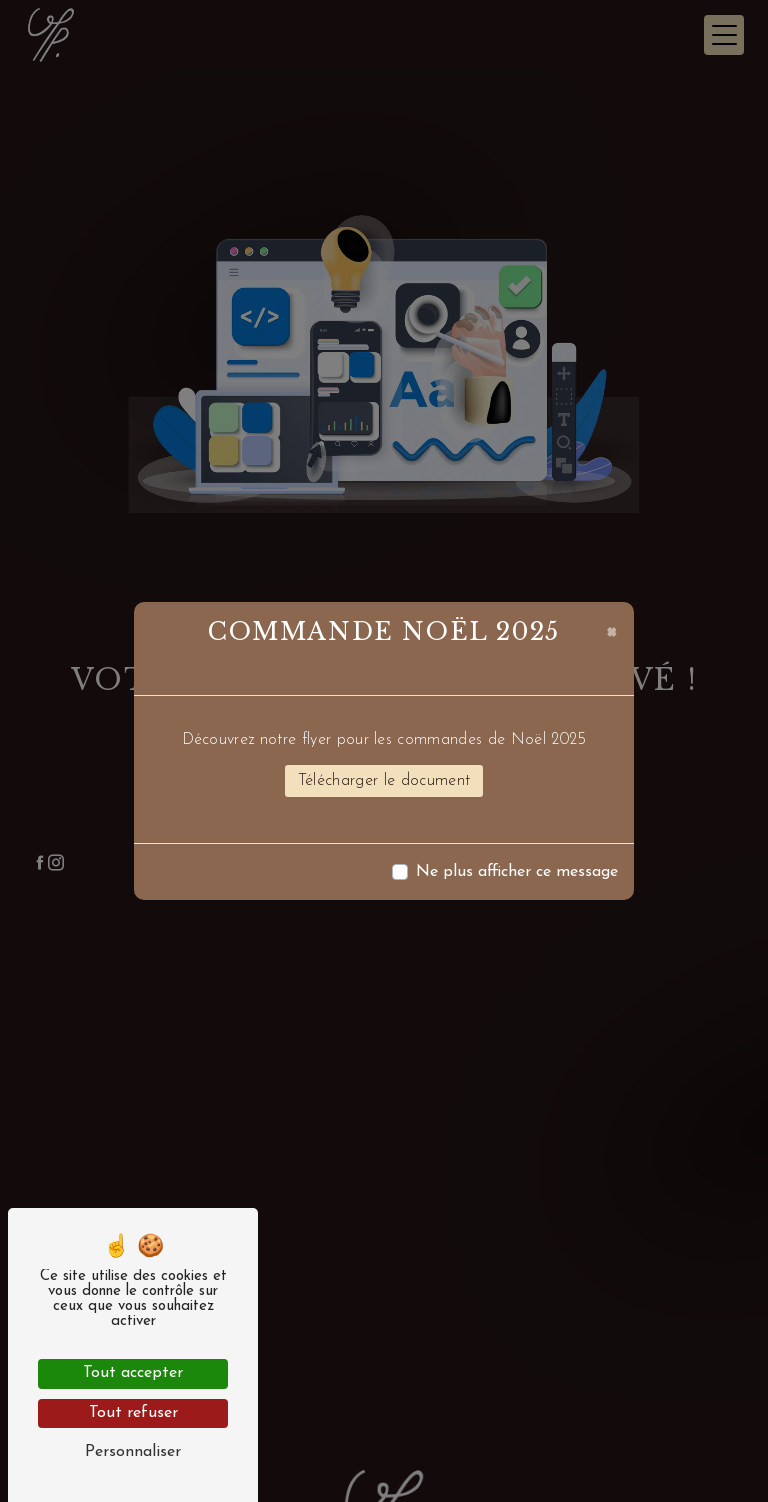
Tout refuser (133, 1413)
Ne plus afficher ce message (517, 872)
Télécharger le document (384, 781)
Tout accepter (133, 1373)
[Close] (611, 630)
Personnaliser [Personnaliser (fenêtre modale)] (133, 1452)
